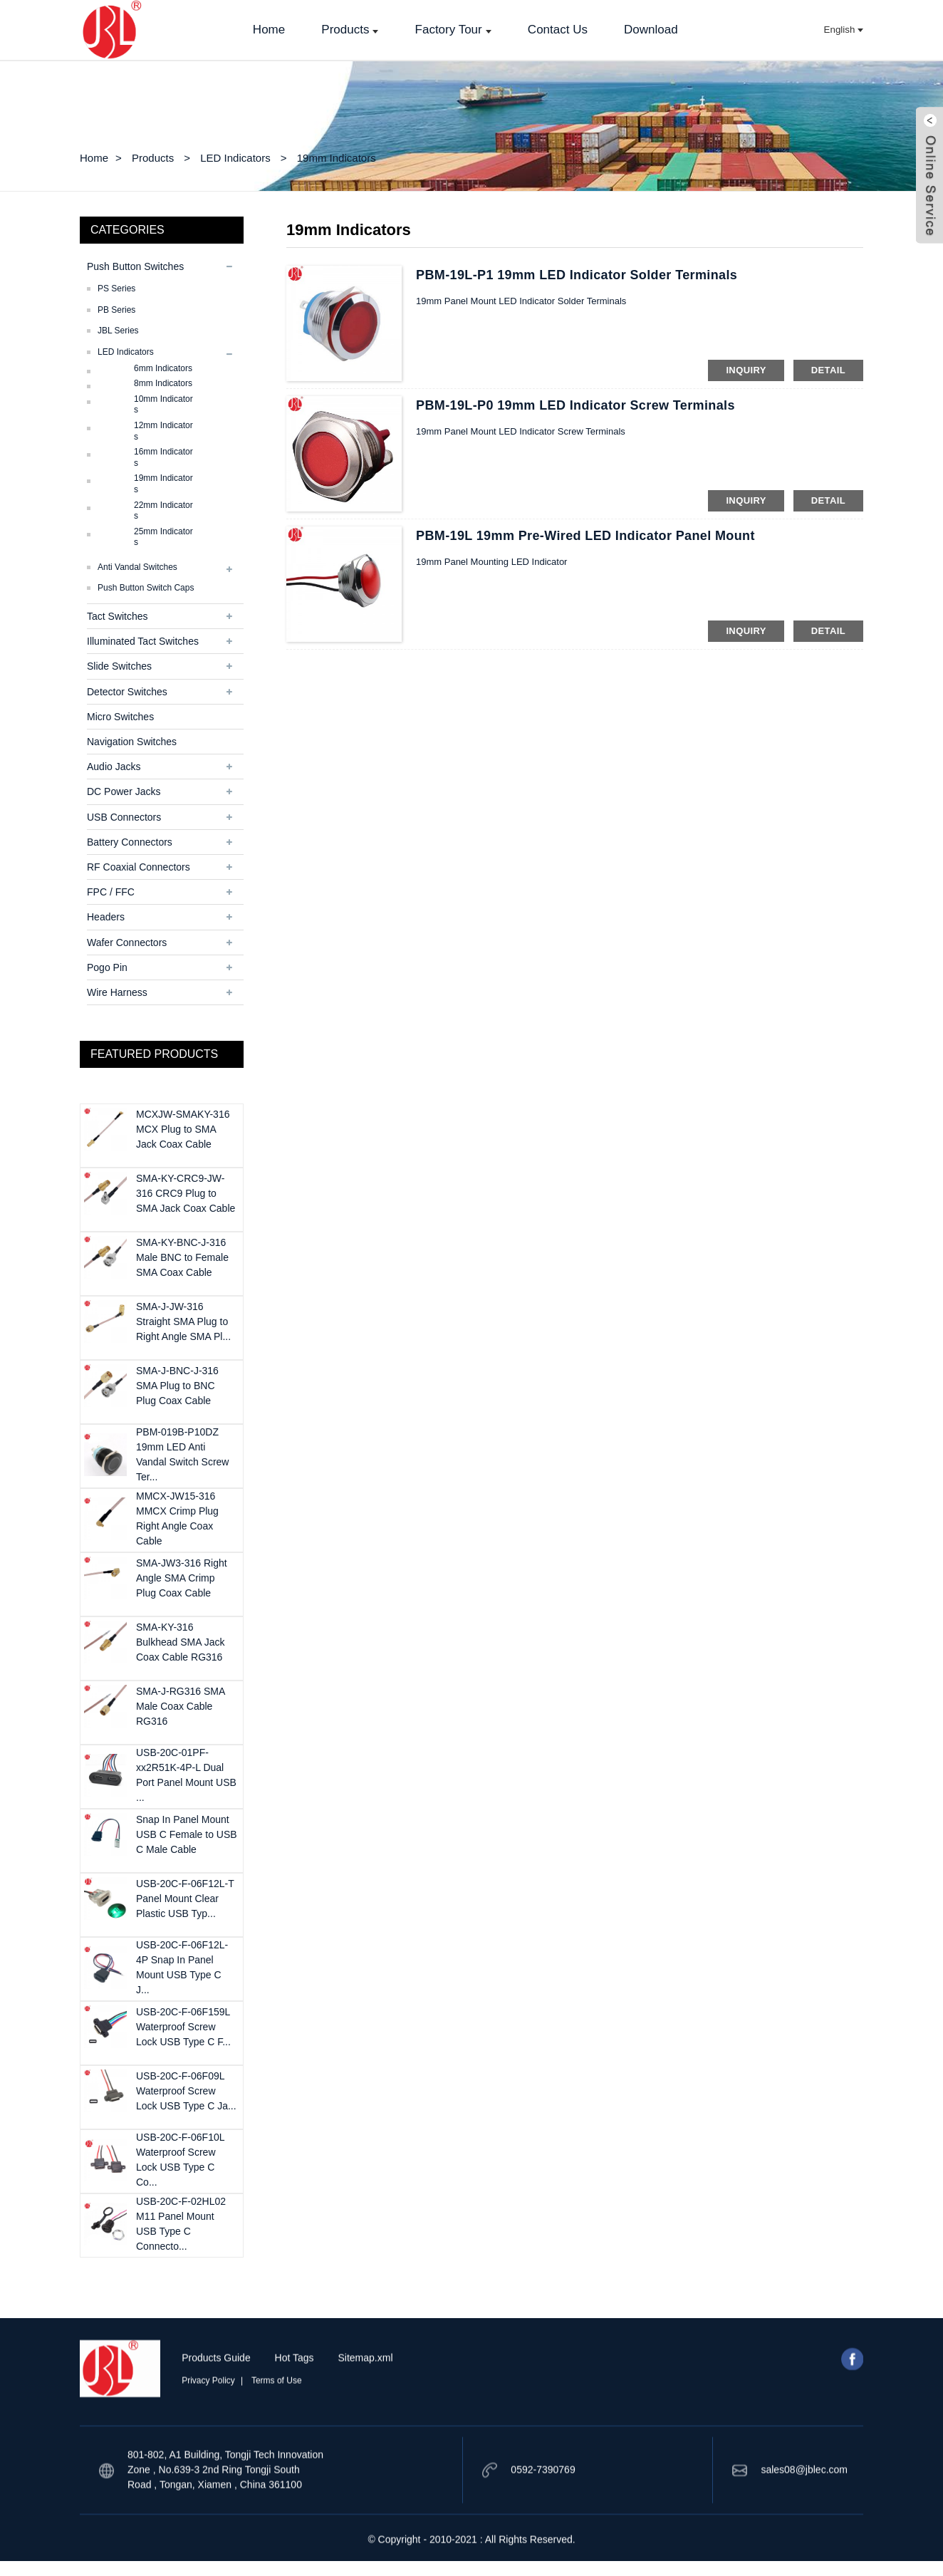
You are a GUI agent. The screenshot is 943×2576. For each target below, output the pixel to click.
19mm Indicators (336, 158)
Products (349, 29)
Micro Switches (120, 716)
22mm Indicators (163, 510)
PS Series (116, 289)
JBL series (118, 331)
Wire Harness (117, 992)
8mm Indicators (163, 383)
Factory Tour (453, 29)
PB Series (116, 310)
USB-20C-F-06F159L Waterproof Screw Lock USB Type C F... (183, 2026)
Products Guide (216, 2393)
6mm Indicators (163, 368)
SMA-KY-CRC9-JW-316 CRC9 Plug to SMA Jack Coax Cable (185, 1193)
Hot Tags (294, 2393)
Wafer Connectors (127, 942)
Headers (106, 917)
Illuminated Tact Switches (143, 641)
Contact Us (558, 29)
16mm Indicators (163, 457)
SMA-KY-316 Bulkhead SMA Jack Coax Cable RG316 (180, 1642)
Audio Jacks (113, 766)
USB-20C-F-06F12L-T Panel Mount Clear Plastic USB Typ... (185, 1898)
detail (828, 370)
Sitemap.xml (365, 2393)
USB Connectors (124, 817)
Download (651, 29)
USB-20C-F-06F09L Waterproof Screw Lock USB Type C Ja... (186, 2091)
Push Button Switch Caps (146, 588)
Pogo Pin (107, 967)
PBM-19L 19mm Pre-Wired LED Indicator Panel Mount (585, 536)
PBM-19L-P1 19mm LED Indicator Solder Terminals (576, 275)
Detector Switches (127, 691)
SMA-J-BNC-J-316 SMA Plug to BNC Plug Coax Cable (177, 1385)
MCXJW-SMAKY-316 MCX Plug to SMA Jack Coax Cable (182, 1129)
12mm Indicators (163, 431)
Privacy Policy (208, 2416)
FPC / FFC (111, 892)
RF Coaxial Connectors (138, 867)
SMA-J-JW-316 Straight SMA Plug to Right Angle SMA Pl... (183, 1321)
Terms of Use (276, 2416)
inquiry (746, 370)
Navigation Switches (132, 741)
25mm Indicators (163, 537)
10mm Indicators (163, 404)
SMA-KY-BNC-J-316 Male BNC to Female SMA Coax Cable (182, 1257)
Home (269, 29)
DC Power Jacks (123, 791)
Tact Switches (117, 616)
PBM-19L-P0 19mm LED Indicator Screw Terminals (575, 405)
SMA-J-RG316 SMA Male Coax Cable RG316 (180, 1706)
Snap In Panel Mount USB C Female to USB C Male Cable (186, 1834)
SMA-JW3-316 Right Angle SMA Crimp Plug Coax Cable (181, 1578)
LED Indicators (235, 158)
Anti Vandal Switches (137, 567)
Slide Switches (119, 666)
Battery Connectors (129, 842)
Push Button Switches (135, 266)
